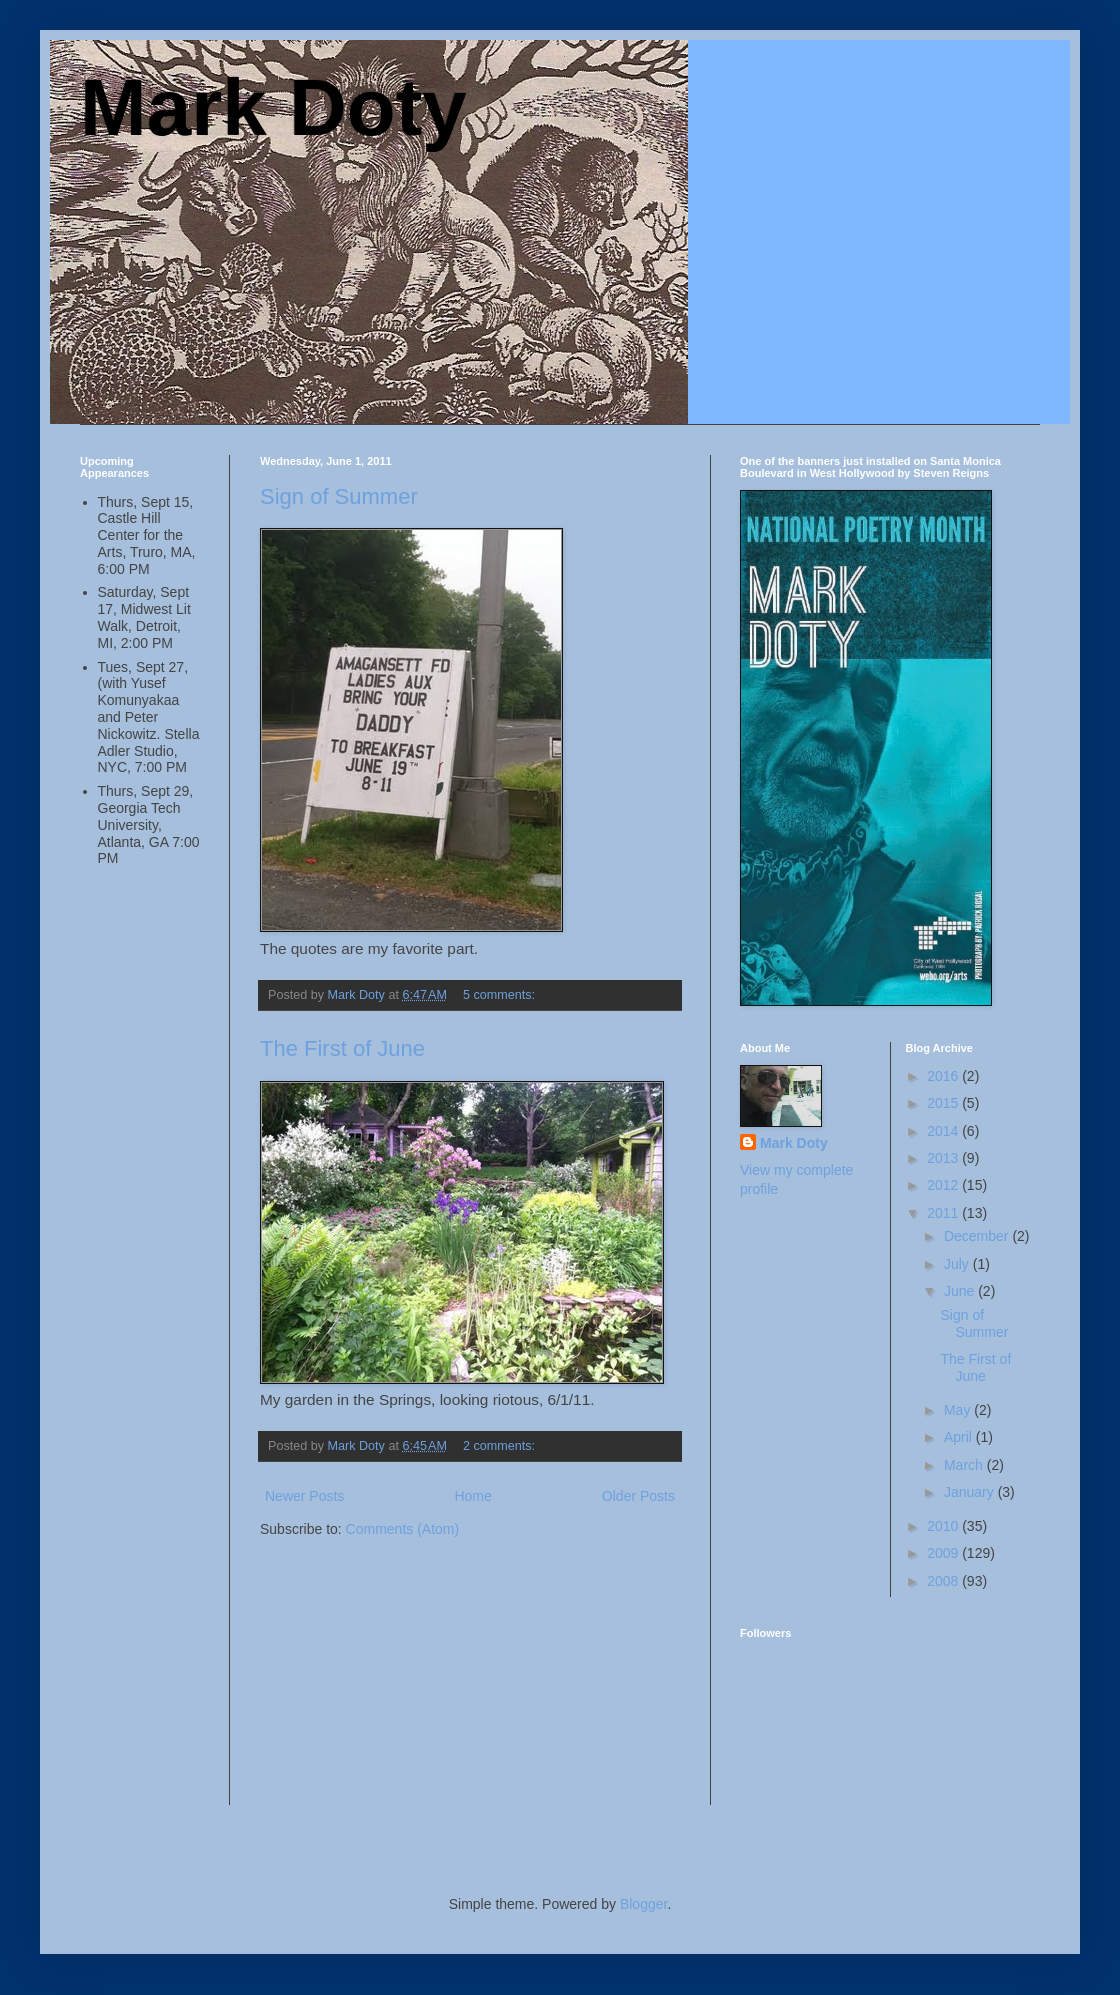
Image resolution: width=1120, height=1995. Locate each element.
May (959, 1410)
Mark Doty (273, 107)
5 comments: (501, 995)
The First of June (342, 1048)
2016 (944, 1076)
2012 (944, 1185)
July (958, 1264)
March (965, 1465)
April (960, 1437)
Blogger (643, 1904)
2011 (944, 1213)
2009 (944, 1553)
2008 (944, 1581)
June (961, 1291)
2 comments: (501, 1446)
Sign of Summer (339, 496)
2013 (944, 1158)
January (971, 1492)
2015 (944, 1103)
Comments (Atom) (403, 1529)
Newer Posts (304, 1496)
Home (472, 1496)
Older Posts (638, 1496)
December (978, 1236)
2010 (944, 1526)
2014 (944, 1131)
